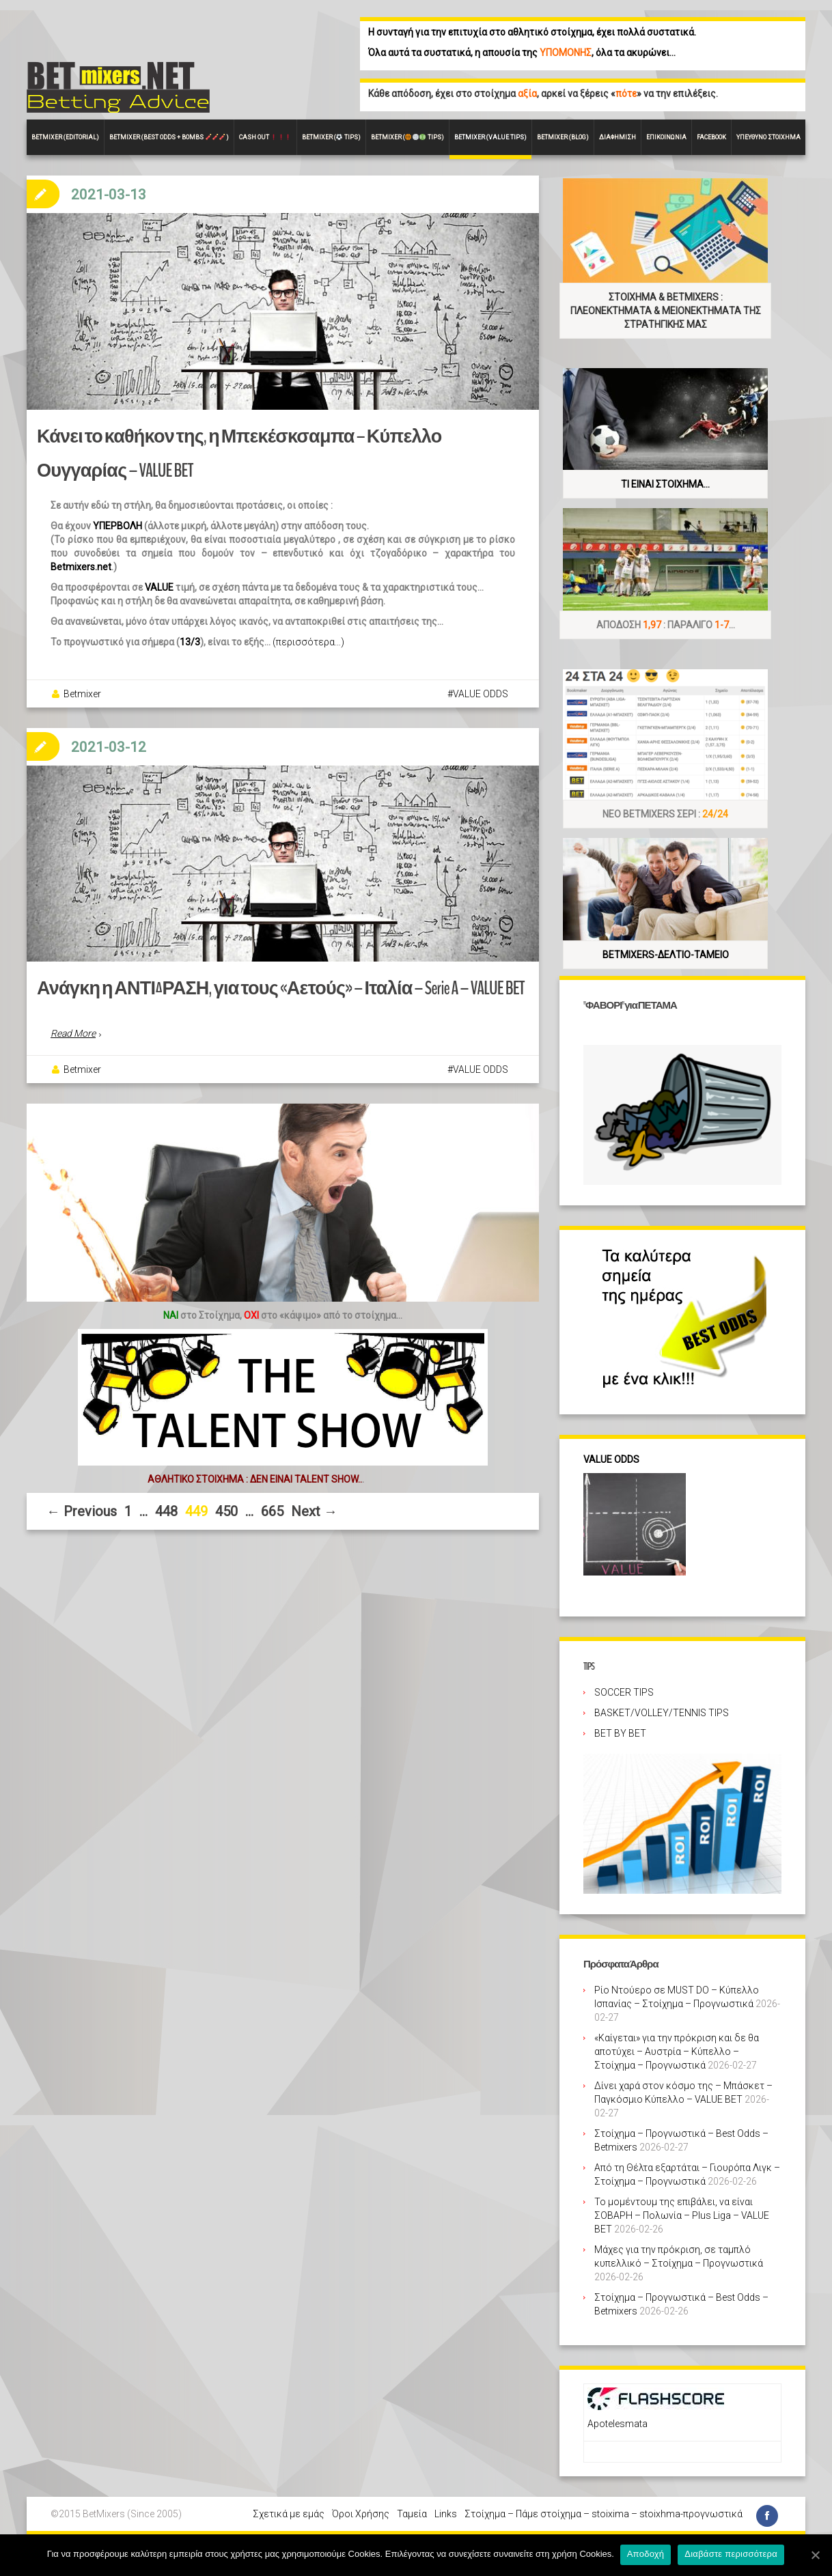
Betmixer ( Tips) (331, 137)
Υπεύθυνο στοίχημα (768, 137)
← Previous (81, 1521)
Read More (73, 1043)
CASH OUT (265, 137)
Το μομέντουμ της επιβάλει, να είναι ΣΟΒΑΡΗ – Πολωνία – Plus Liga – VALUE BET (681, 2215)
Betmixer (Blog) (563, 137)
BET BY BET (620, 1733)
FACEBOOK (711, 137)
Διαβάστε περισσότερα (732, 2554)
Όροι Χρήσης (360, 2513)
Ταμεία (412, 2513)
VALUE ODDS (480, 698)
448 (166, 1521)
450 (226, 1521)
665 (272, 1521)
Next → (314, 1521)
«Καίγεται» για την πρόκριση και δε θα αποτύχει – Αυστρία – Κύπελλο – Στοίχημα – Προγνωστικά (676, 2051)
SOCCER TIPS (624, 1692)
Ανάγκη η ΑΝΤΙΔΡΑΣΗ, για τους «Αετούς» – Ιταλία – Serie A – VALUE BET (265, 999)
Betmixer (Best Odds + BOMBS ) (169, 137)
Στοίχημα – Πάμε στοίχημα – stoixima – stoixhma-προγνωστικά (603, 2513)
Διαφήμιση (617, 137)
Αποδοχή (646, 2554)
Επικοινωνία (666, 137)
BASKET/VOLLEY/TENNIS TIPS (661, 1712)
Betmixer (82, 698)
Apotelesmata (617, 2423)
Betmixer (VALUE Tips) (490, 137)
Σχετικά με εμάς (288, 2513)
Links (445, 2513)
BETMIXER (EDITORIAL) (65, 137)
